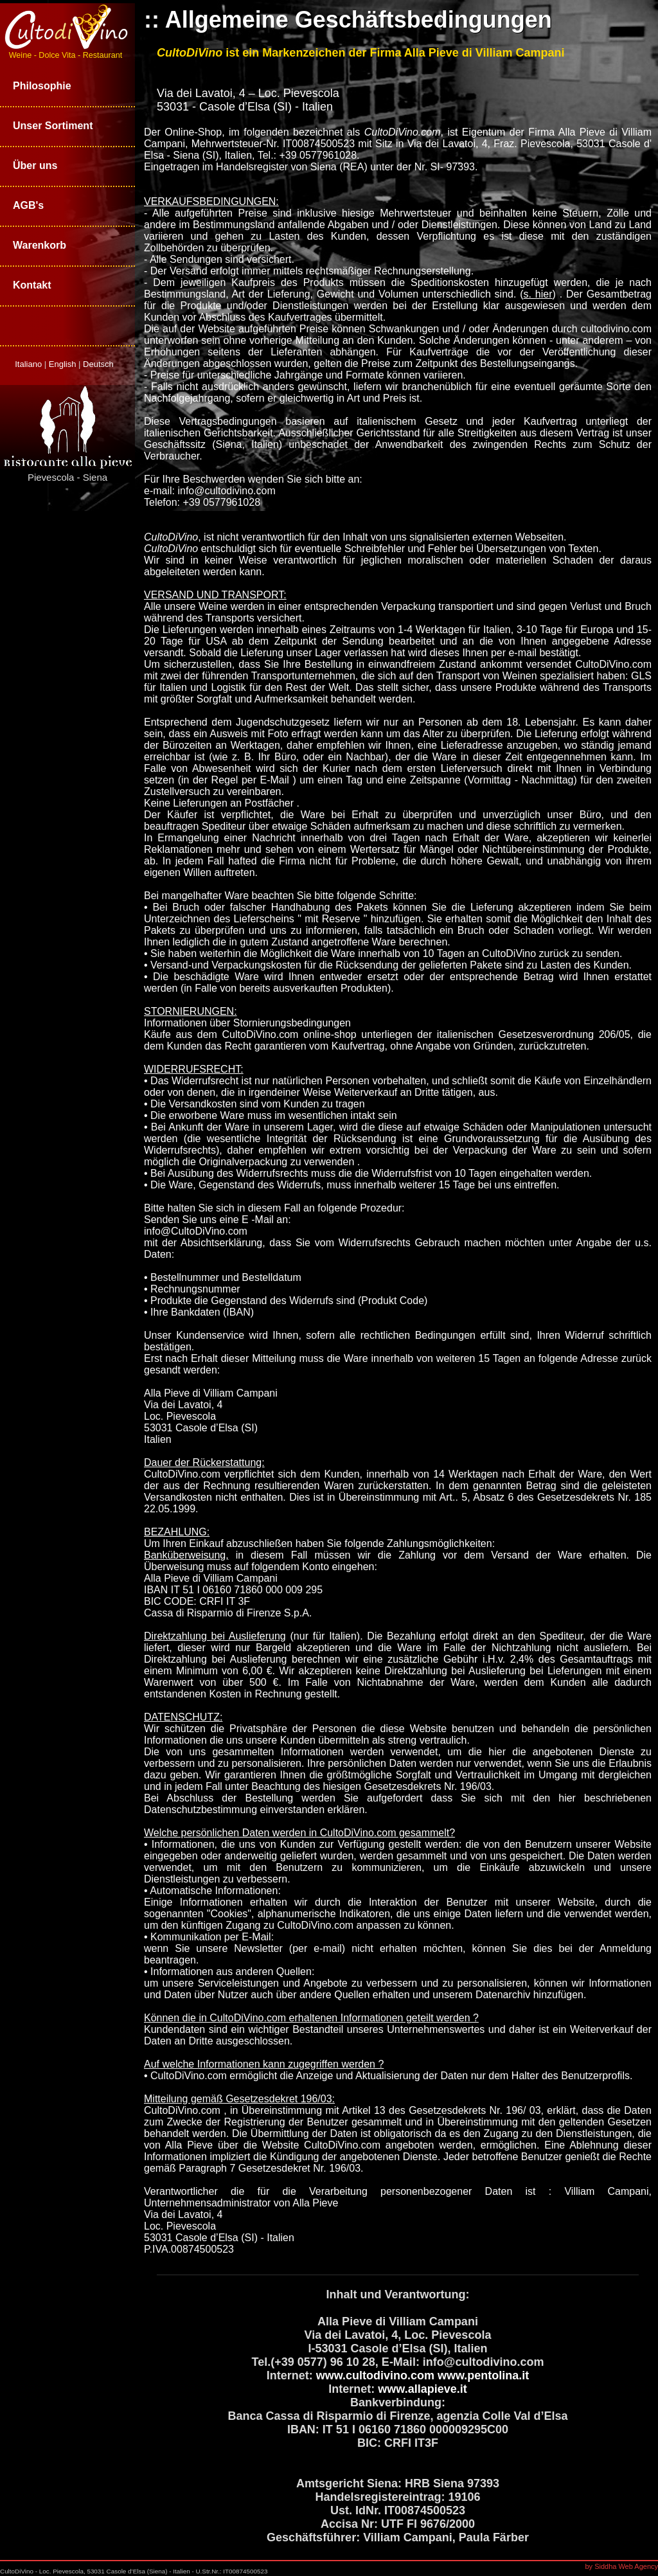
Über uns (35, 165)
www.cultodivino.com (375, 2375)
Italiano (29, 364)
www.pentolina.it (483, 2375)
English (63, 364)
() (539, 294)
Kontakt (32, 285)
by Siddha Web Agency (621, 2566)
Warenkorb (39, 245)
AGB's (28, 205)
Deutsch (98, 364)
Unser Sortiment (53, 125)
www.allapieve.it (422, 2389)
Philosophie (42, 85)
